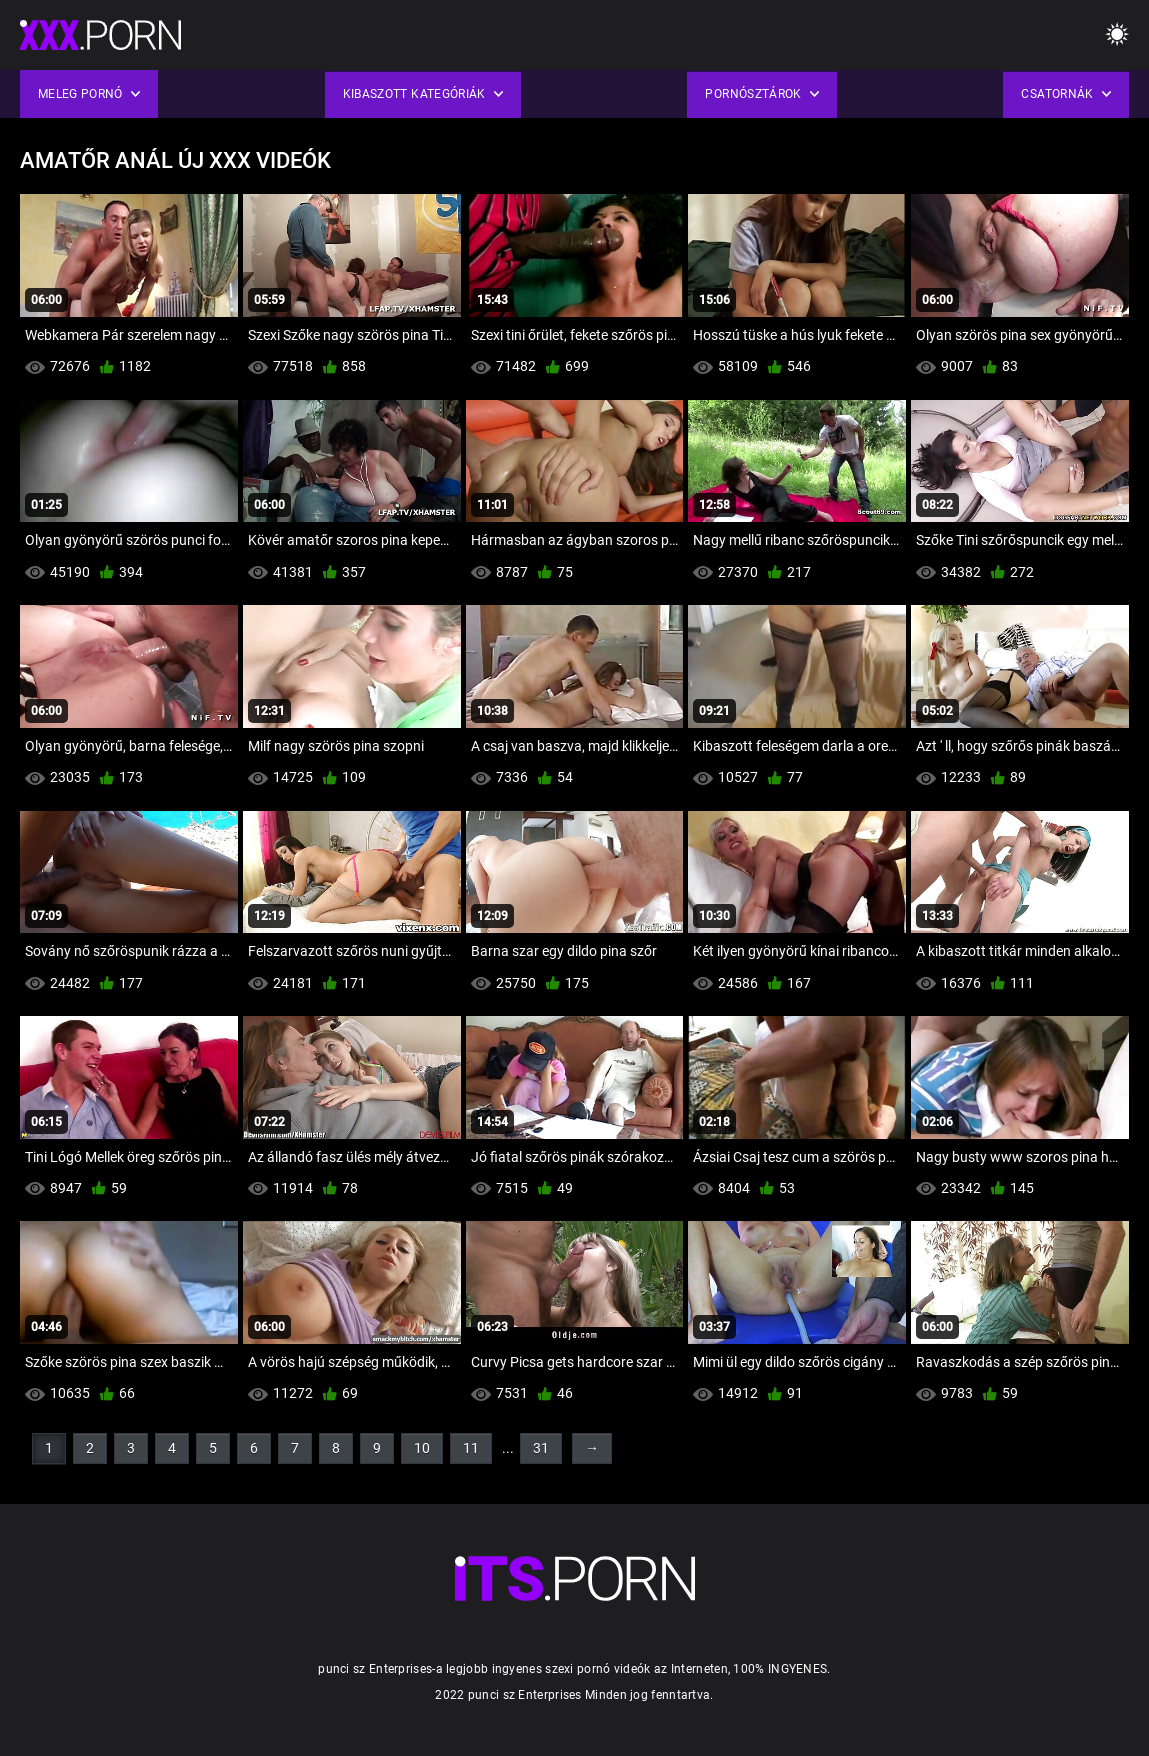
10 (422, 1448)
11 (471, 1448)
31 (541, 1448)
